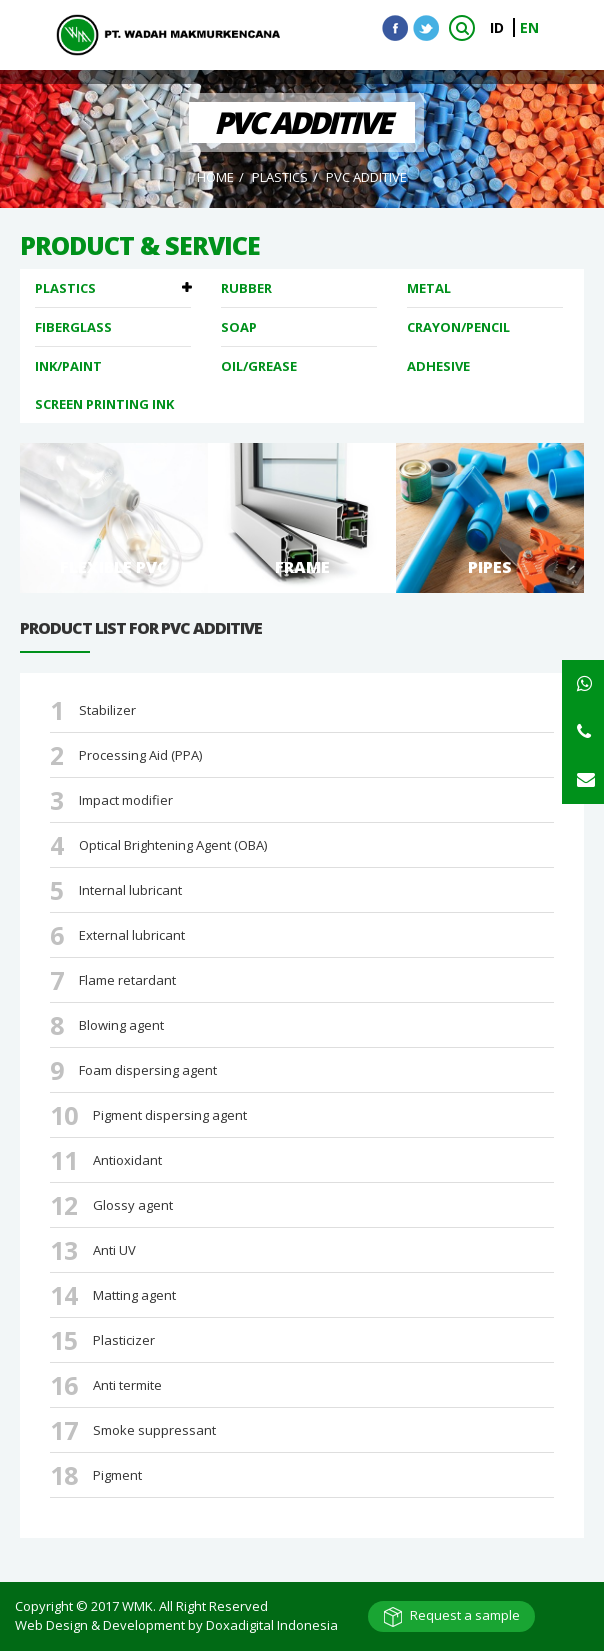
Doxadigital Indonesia (272, 1625)
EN (529, 27)
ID (499, 27)
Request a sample (465, 1615)
